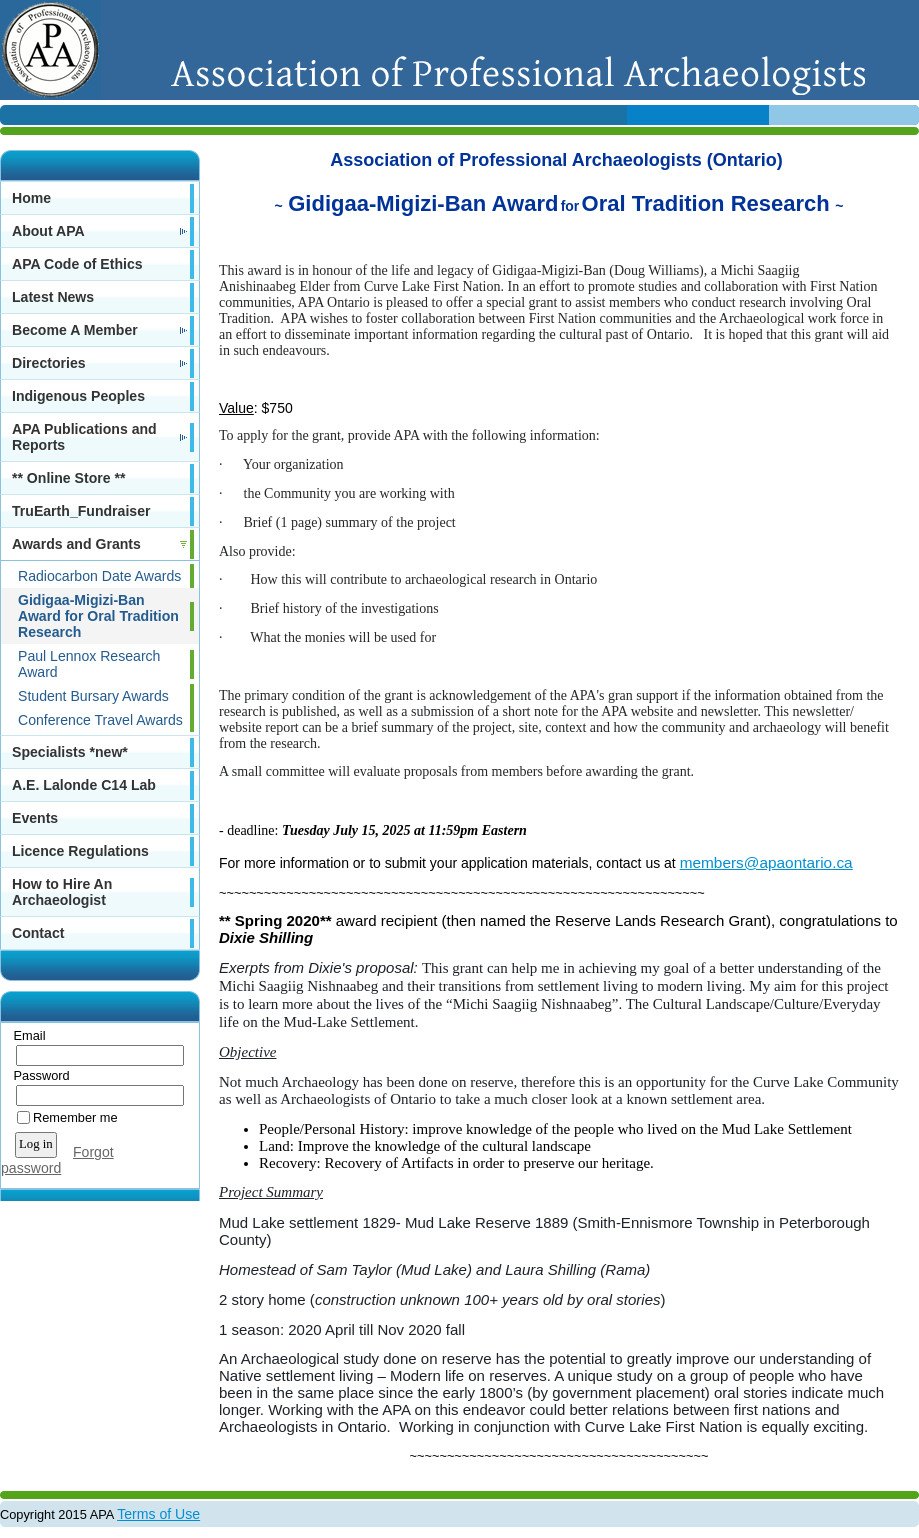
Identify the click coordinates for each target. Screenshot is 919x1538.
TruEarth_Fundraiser (81, 511)
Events (35, 818)
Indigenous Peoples (78, 396)
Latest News (53, 297)
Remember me (75, 1117)
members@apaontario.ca (766, 862)
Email (25, 1035)
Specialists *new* (70, 752)
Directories (49, 363)
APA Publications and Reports (84, 437)
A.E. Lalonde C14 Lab (84, 785)
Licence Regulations (80, 851)
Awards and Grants (76, 544)
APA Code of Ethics (77, 264)
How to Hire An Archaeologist (62, 892)
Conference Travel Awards (100, 720)
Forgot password (57, 1160)
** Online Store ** (68, 478)
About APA (48, 231)
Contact (38, 933)
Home (31, 198)
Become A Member (75, 330)
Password (37, 1075)
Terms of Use (158, 1514)
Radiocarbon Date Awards (99, 576)
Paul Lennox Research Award (89, 664)
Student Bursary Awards (93, 696)
